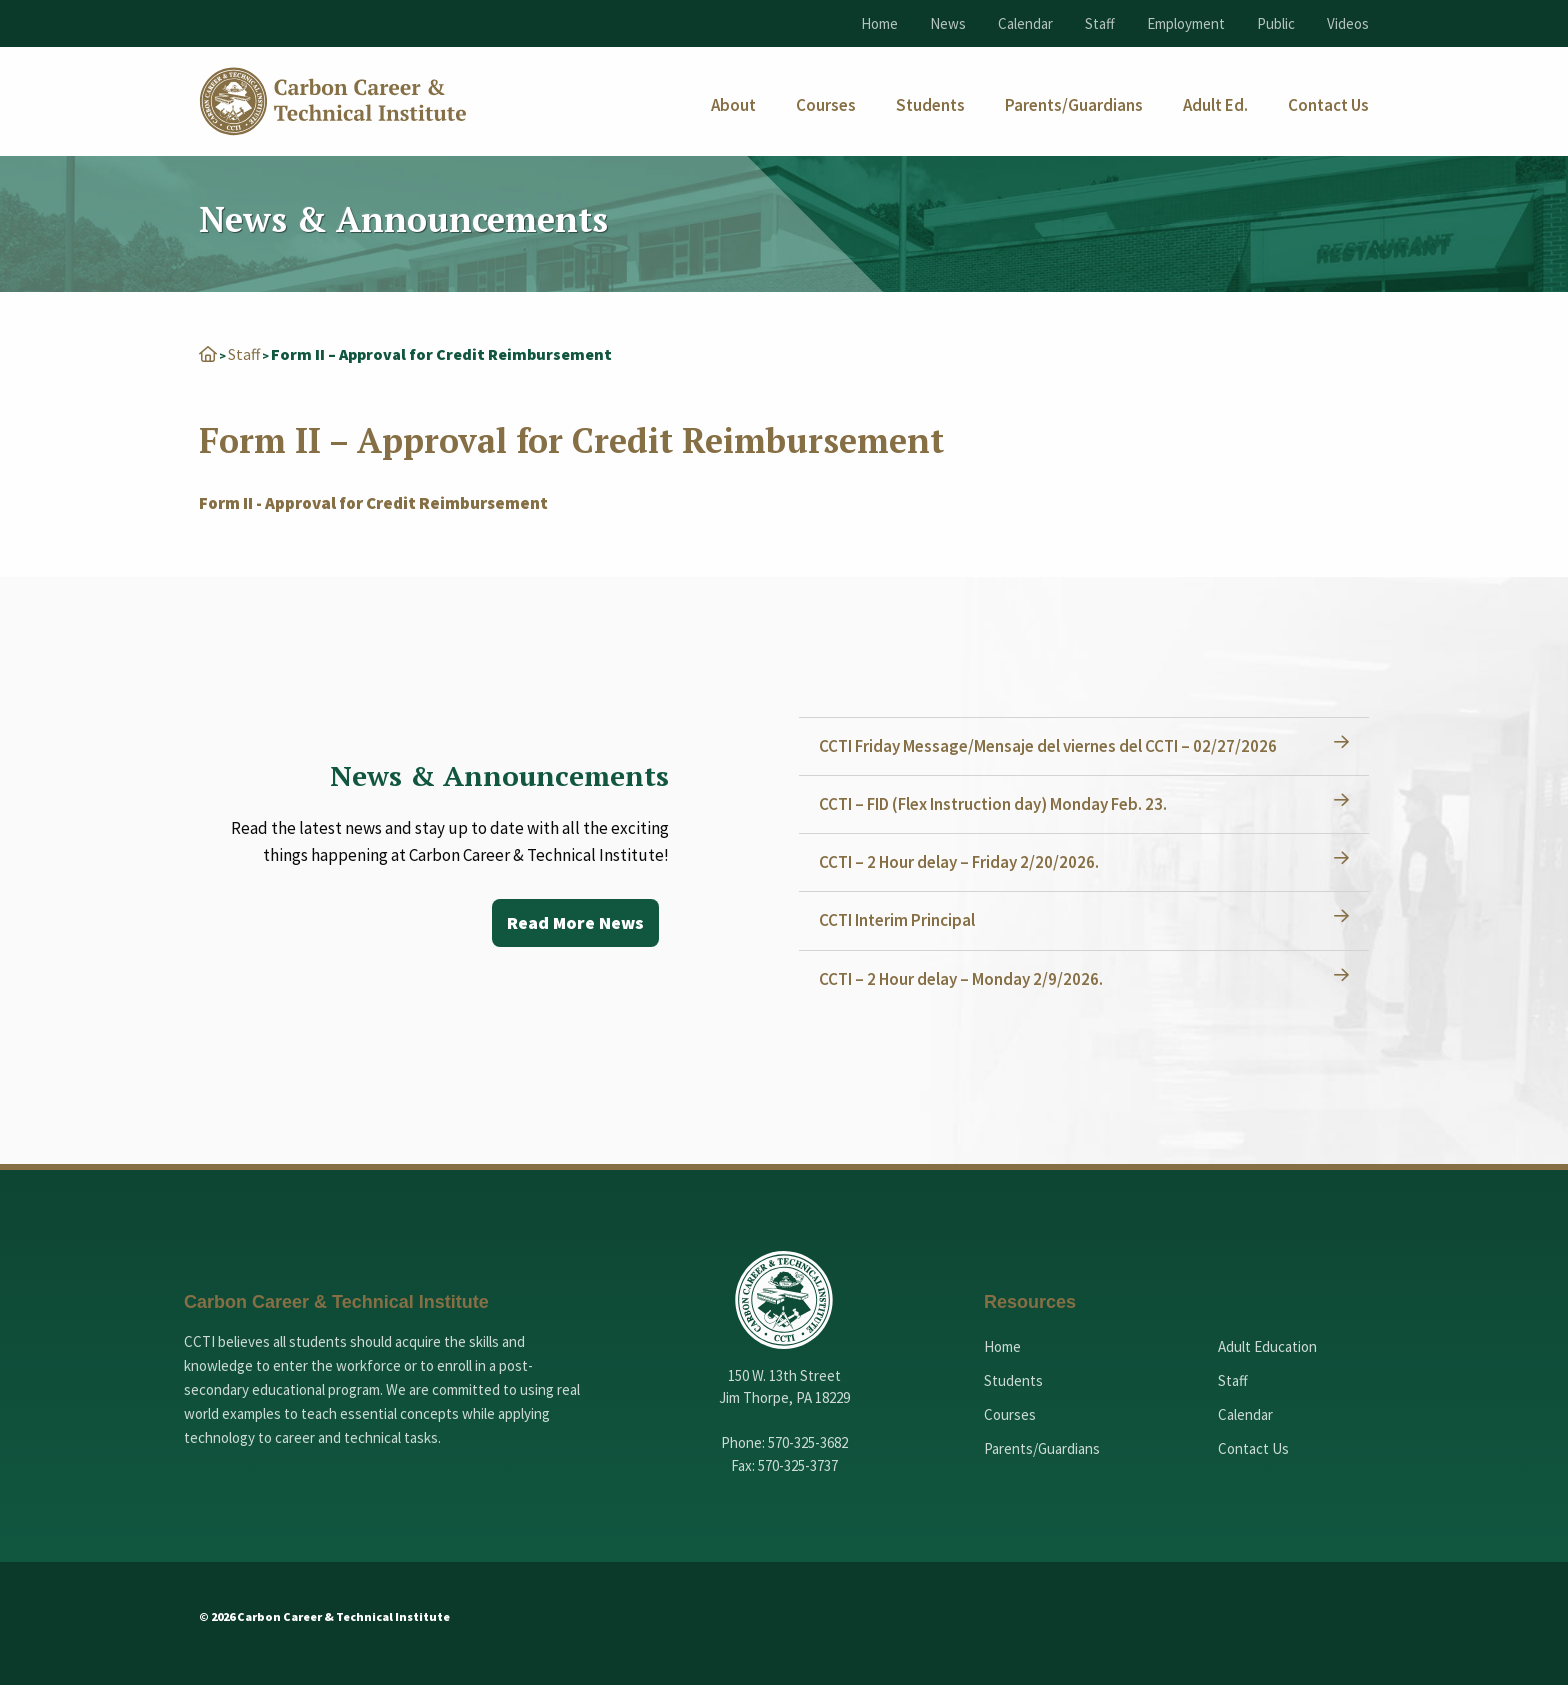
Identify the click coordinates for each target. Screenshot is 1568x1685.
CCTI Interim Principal (897, 920)
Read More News (575, 922)
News (948, 23)
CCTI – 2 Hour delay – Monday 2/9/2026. (961, 979)
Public (1276, 23)
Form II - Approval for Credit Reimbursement (373, 503)
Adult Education (1267, 1346)
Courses (1010, 1414)
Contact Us (1253, 1448)
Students (1013, 1380)
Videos (1348, 23)
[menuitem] (733, 105)
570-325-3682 (808, 1442)
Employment (1186, 23)
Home (879, 23)
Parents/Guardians (1042, 1448)
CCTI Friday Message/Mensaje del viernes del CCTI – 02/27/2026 (1048, 746)
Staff (1100, 23)
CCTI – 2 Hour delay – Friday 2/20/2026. (959, 862)
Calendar (1025, 23)
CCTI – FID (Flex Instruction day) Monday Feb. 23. (993, 804)
